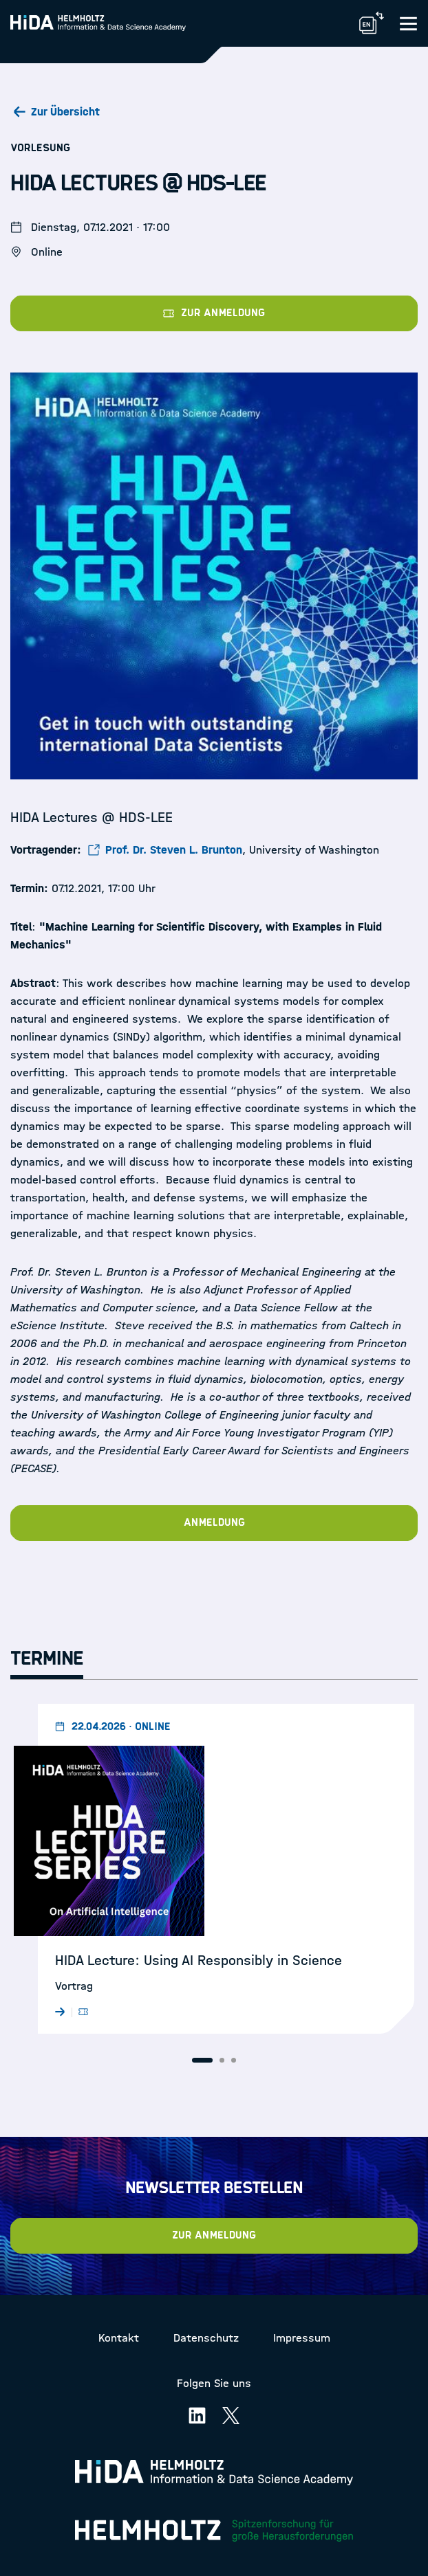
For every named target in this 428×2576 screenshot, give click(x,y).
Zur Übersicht (65, 111)
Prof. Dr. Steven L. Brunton (173, 849)
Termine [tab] (46, 1658)
